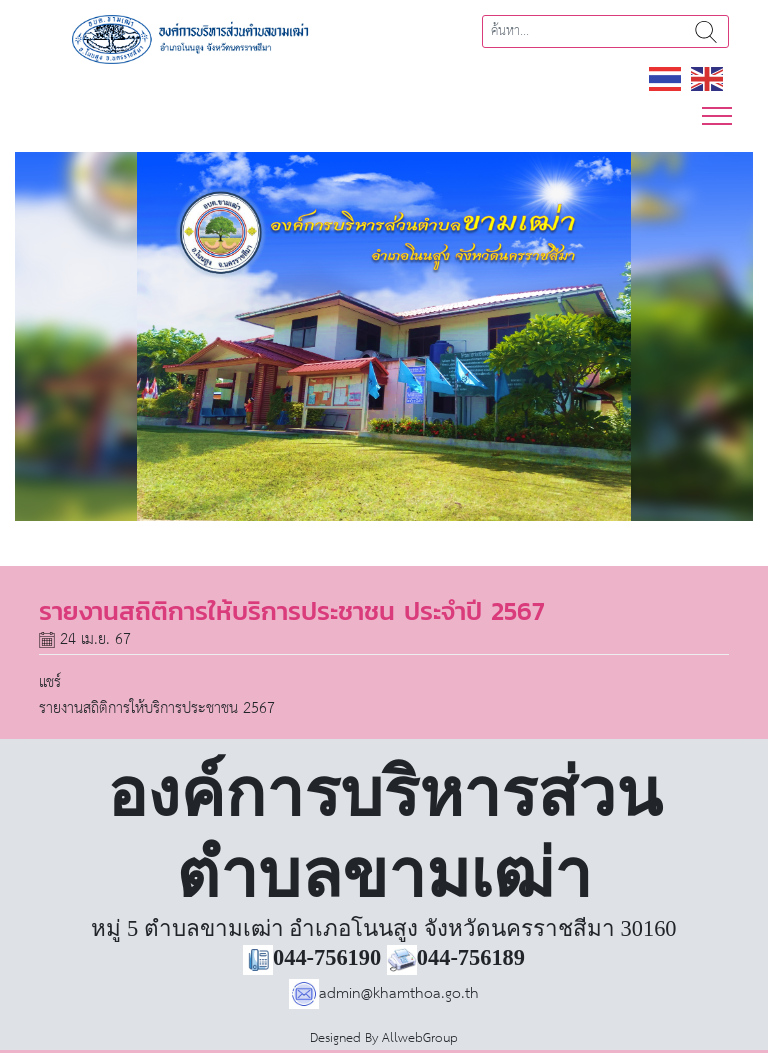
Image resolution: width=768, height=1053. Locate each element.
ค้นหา (706, 31)
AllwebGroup (420, 1038)
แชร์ (50, 682)
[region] (384, 336)
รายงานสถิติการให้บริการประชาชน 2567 (157, 708)
